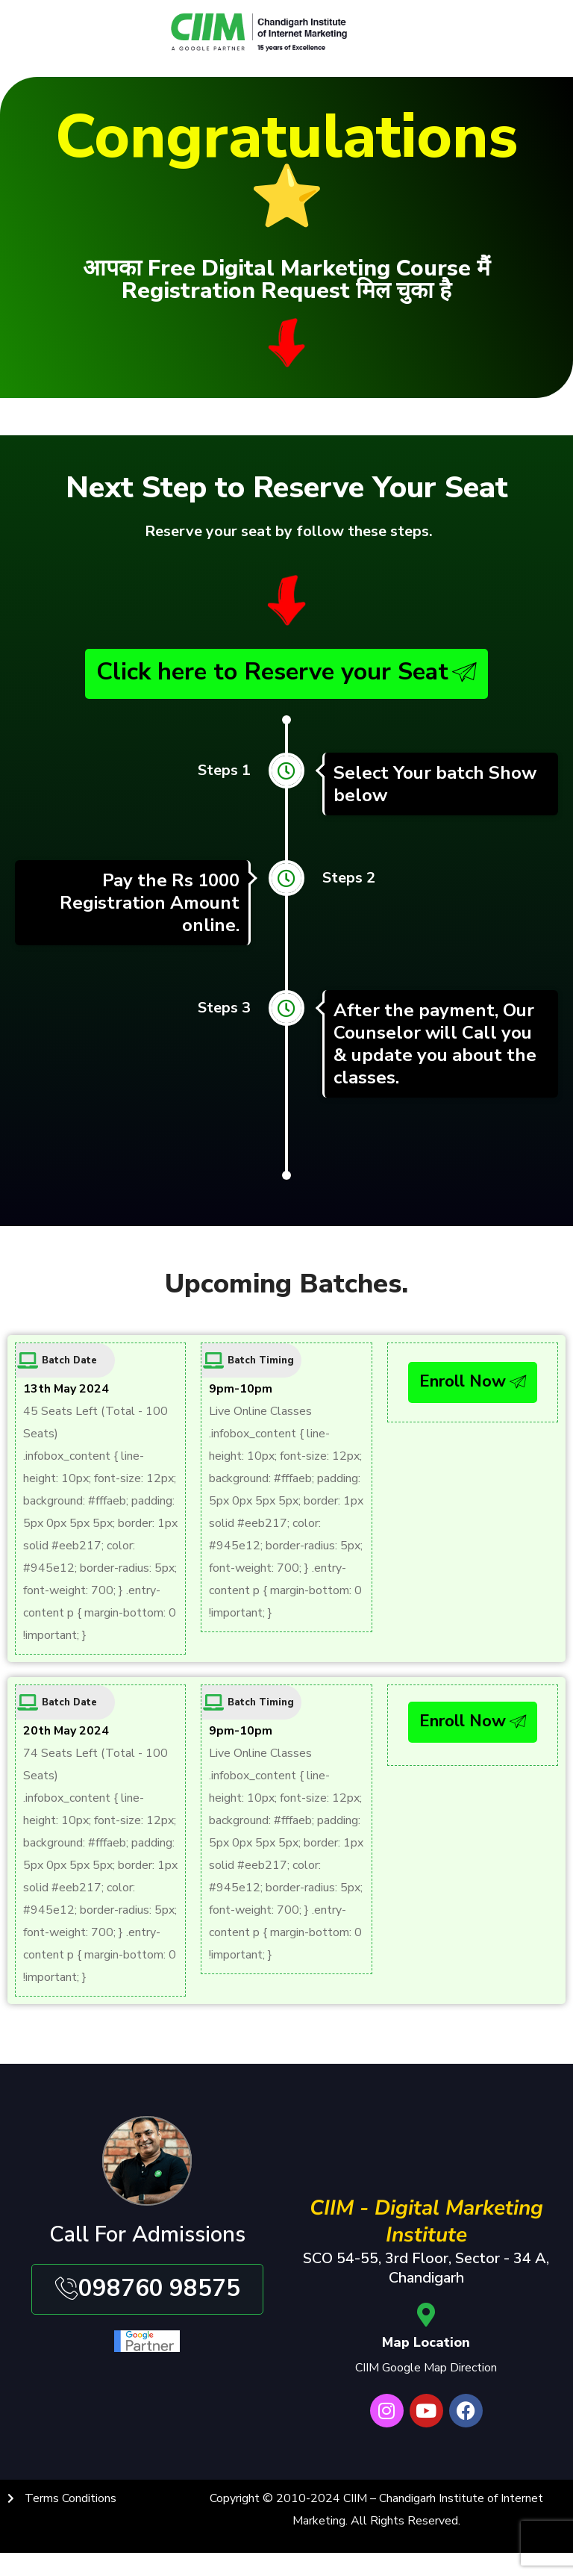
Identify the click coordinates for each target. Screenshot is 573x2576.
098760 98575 (147, 2297)
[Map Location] (426, 2323)
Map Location (426, 2350)
